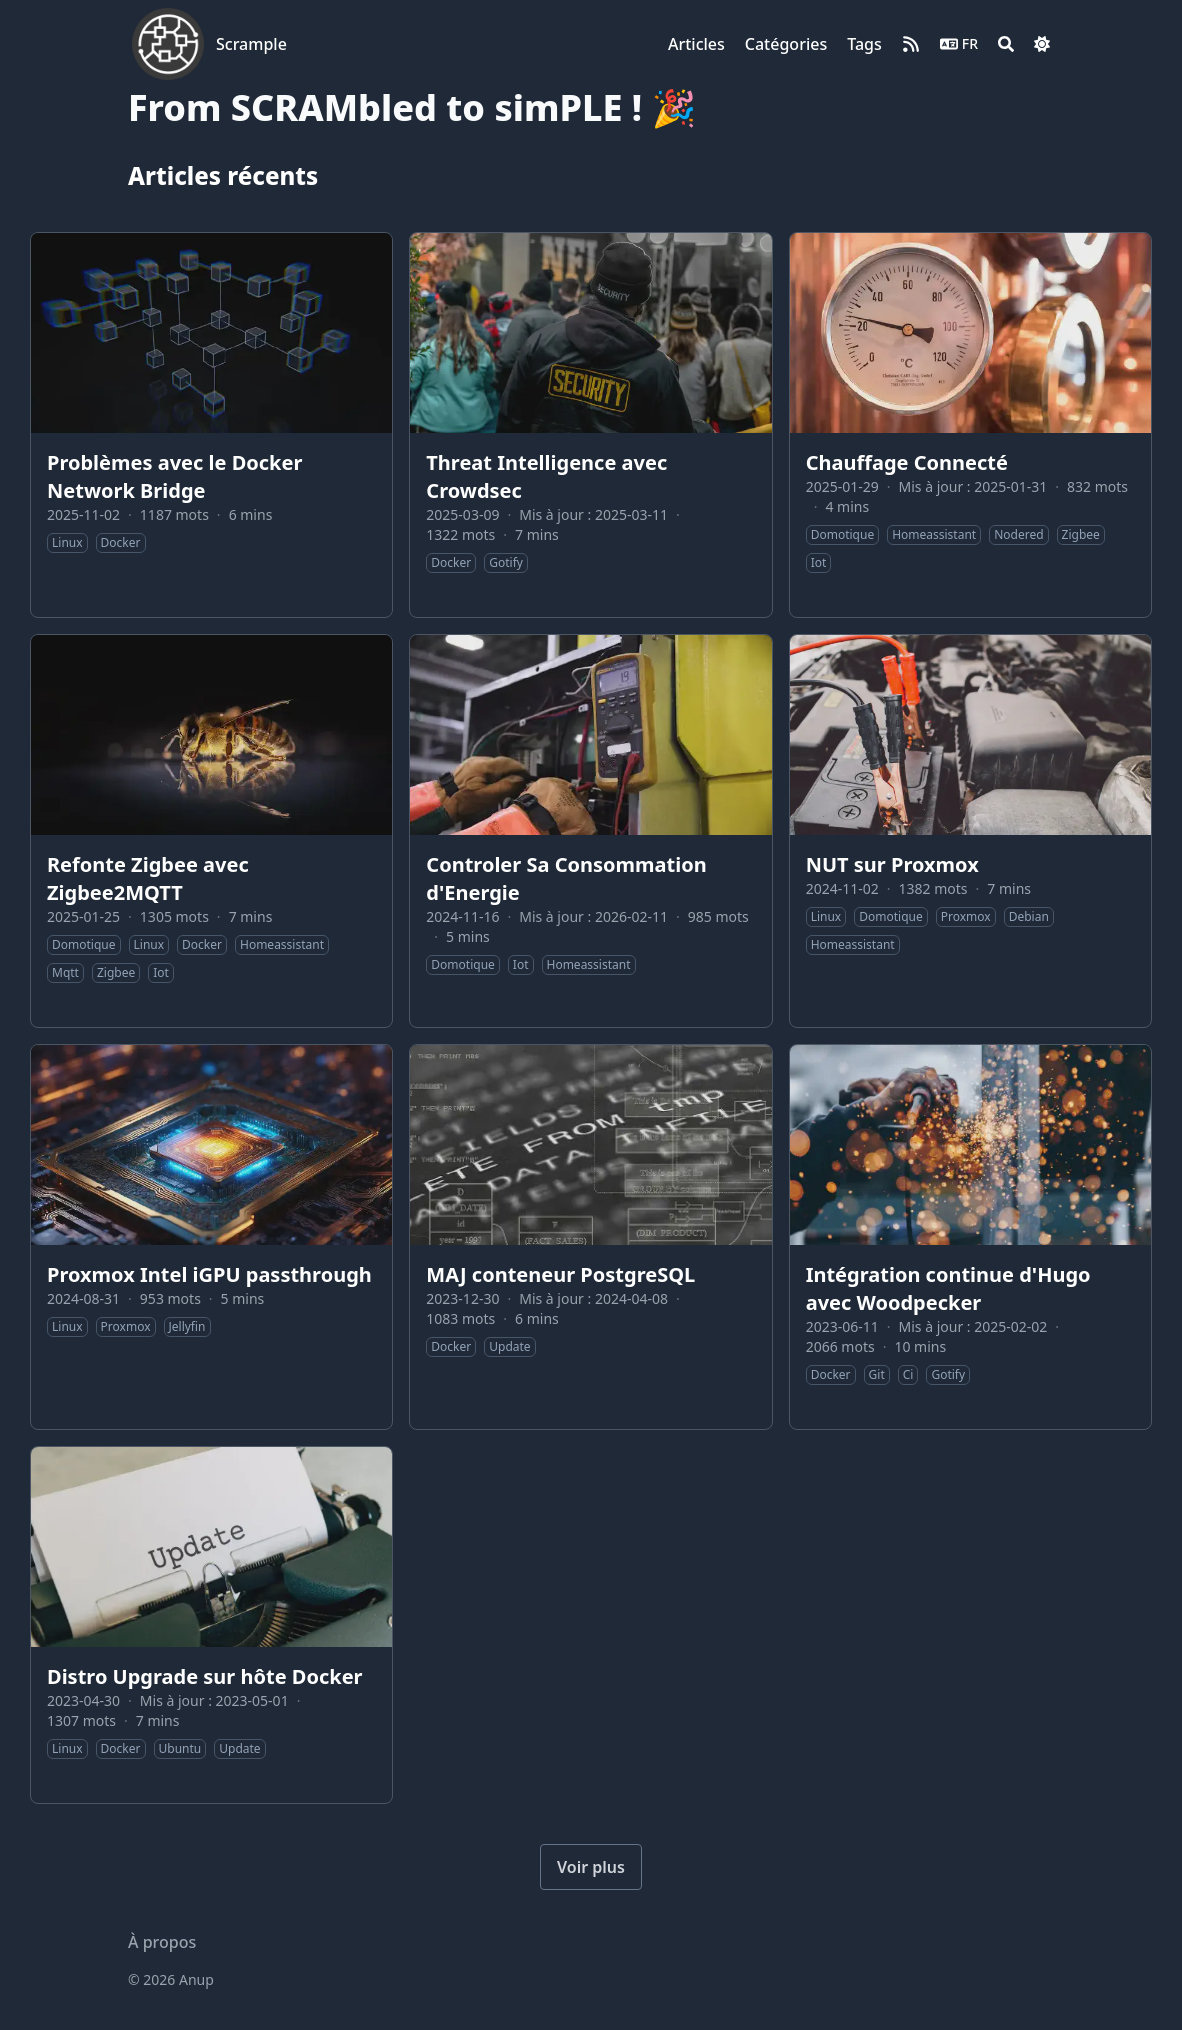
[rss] (911, 44)
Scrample (251, 44)
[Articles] (696, 44)
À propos (162, 1942)
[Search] (1006, 44)
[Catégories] (786, 44)
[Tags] (864, 44)
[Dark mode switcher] (1042, 44)
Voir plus (591, 1867)
